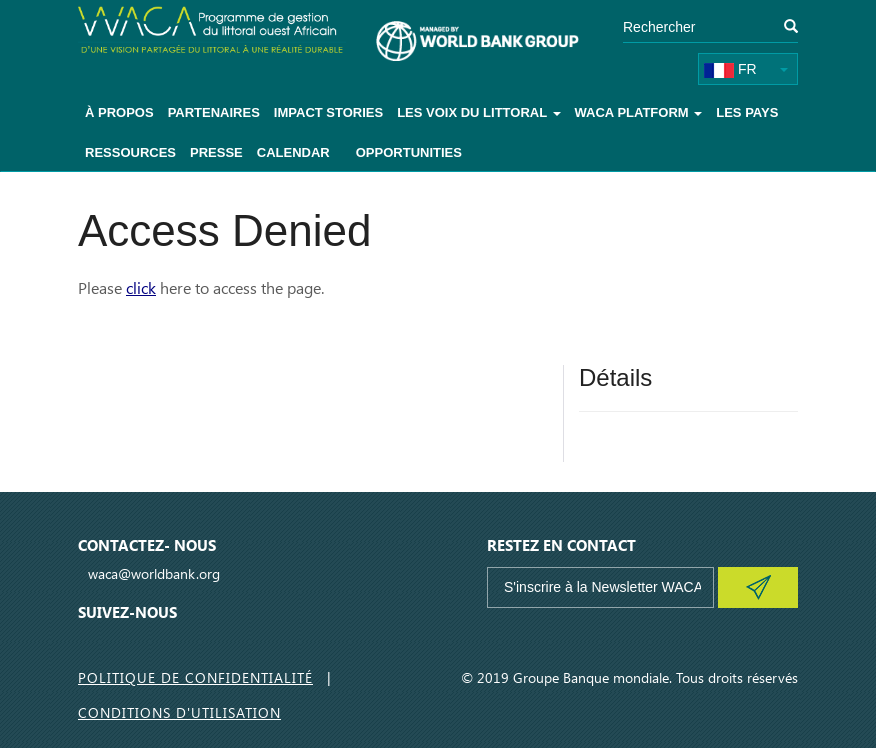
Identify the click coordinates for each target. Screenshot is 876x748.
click (141, 287)
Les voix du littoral (478, 112)
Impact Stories (328, 112)
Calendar (293, 152)
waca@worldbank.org (154, 573)
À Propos (119, 112)
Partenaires (214, 112)
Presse (216, 152)
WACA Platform (639, 112)
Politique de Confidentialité (195, 677)
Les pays (747, 112)
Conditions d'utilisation (179, 712)
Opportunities (409, 152)
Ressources (130, 152)
